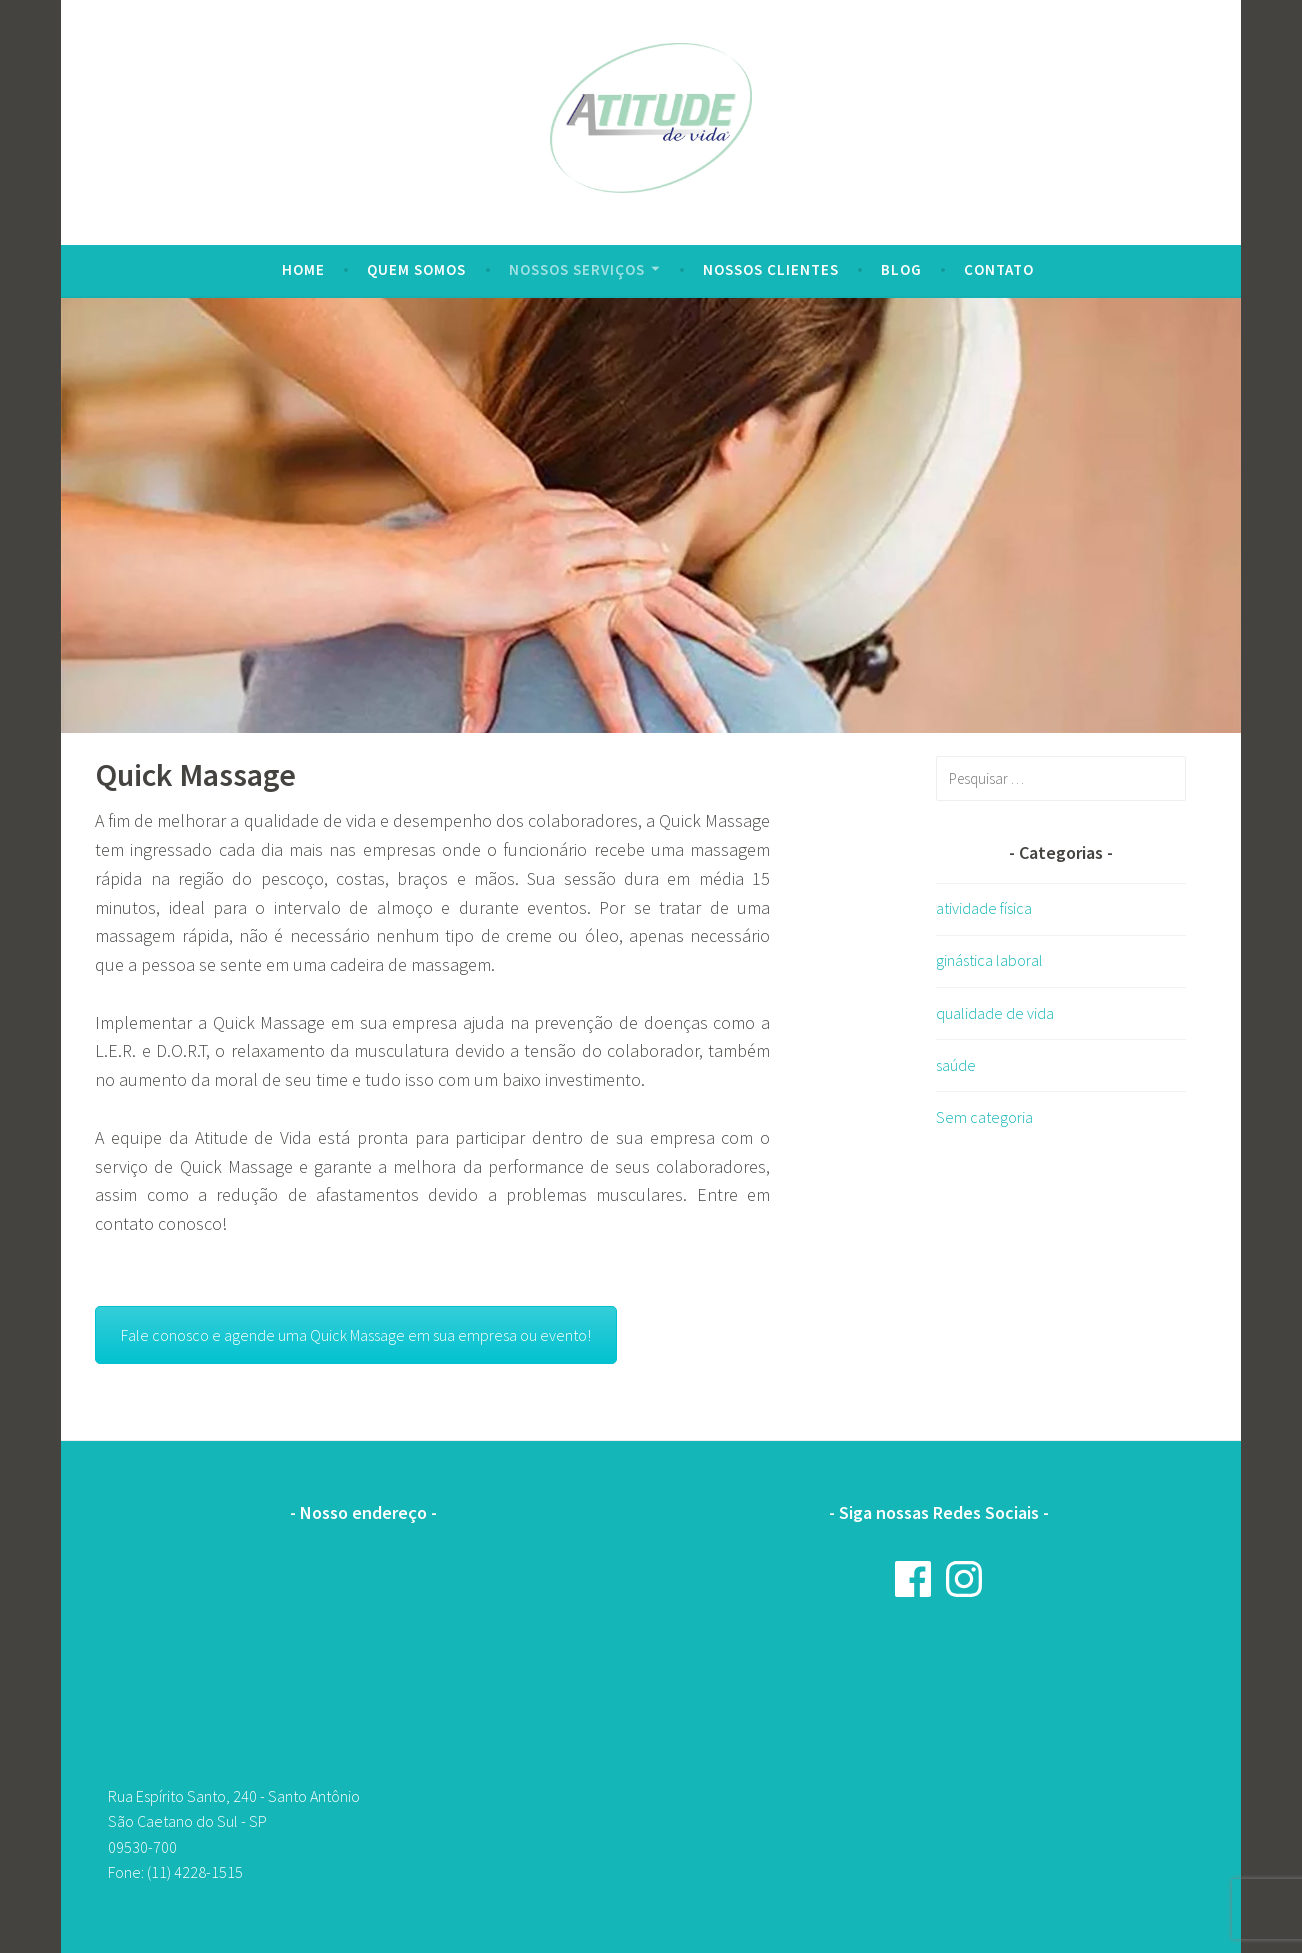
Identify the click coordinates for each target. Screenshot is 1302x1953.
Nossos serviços (577, 269)
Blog (901, 269)
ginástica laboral (989, 960)
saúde (956, 1065)
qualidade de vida (995, 1013)
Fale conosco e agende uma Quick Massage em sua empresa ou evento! (356, 1335)
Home (303, 269)
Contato (999, 269)
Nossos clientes (771, 269)
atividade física (984, 908)
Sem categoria (984, 1117)
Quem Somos (416, 269)
